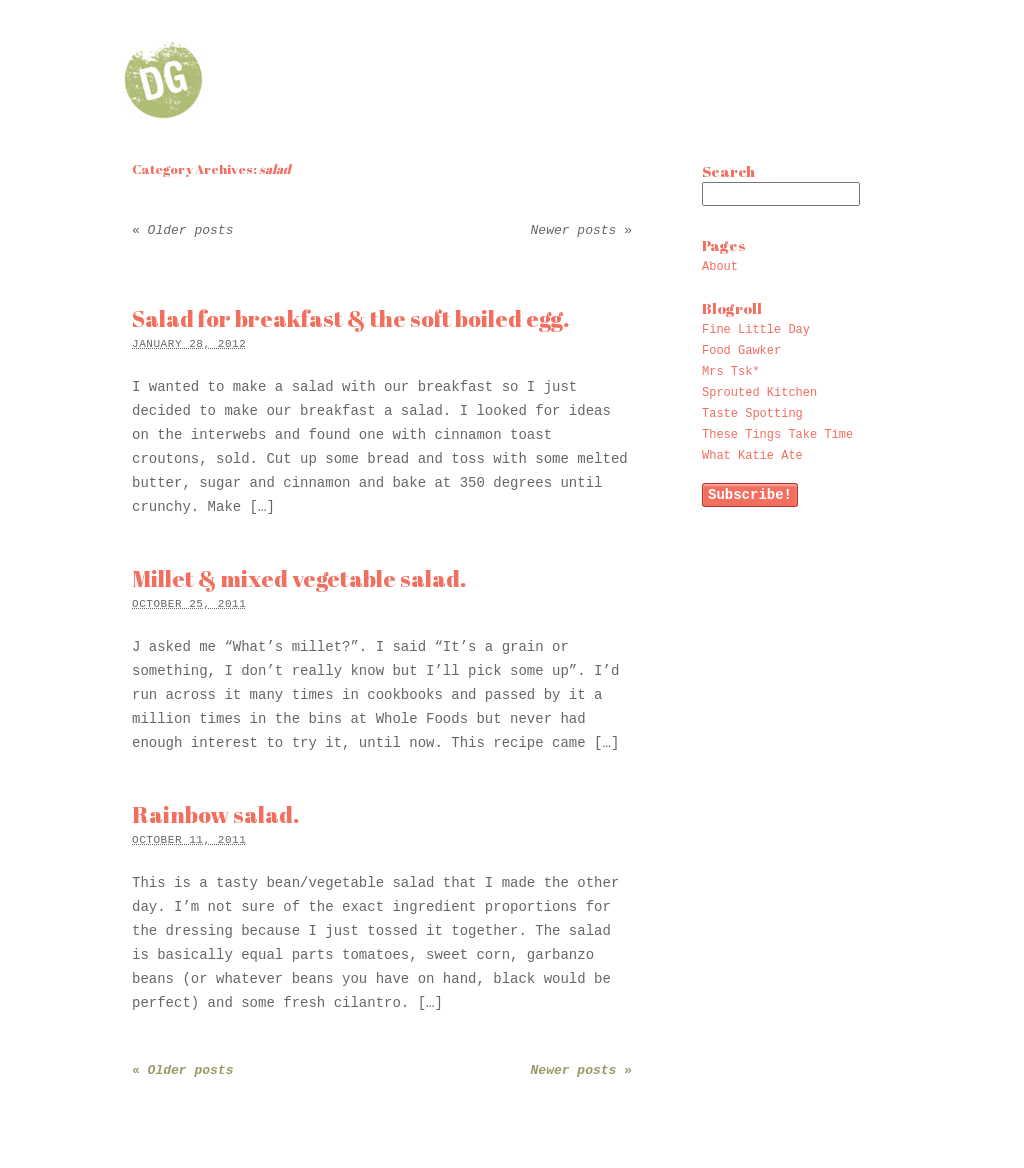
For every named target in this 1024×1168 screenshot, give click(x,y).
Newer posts (581, 230)
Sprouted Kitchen (759, 393)
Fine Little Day (756, 330)
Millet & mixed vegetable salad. (299, 578)
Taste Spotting (752, 414)
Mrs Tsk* (731, 372)
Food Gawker (741, 351)
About (720, 267)
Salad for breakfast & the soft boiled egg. (350, 318)
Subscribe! (750, 495)
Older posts (182, 230)
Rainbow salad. (215, 814)
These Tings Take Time (777, 435)
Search (728, 171)
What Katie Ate (752, 456)
